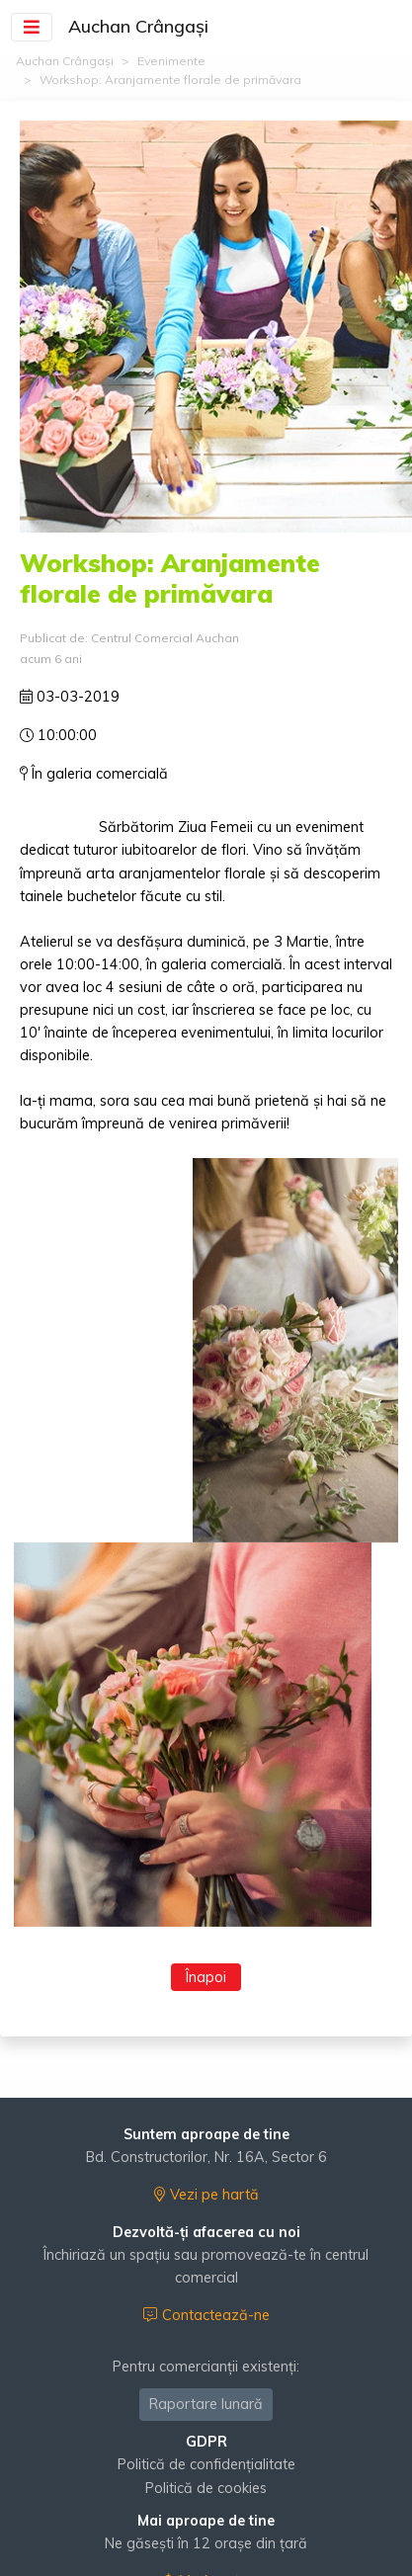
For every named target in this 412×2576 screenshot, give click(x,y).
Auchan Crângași (65, 60)
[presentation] (28, 1502)
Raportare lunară (206, 2404)
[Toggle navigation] (31, 26)
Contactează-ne (206, 2315)
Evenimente (171, 60)
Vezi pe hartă (206, 2194)
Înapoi (206, 1977)
